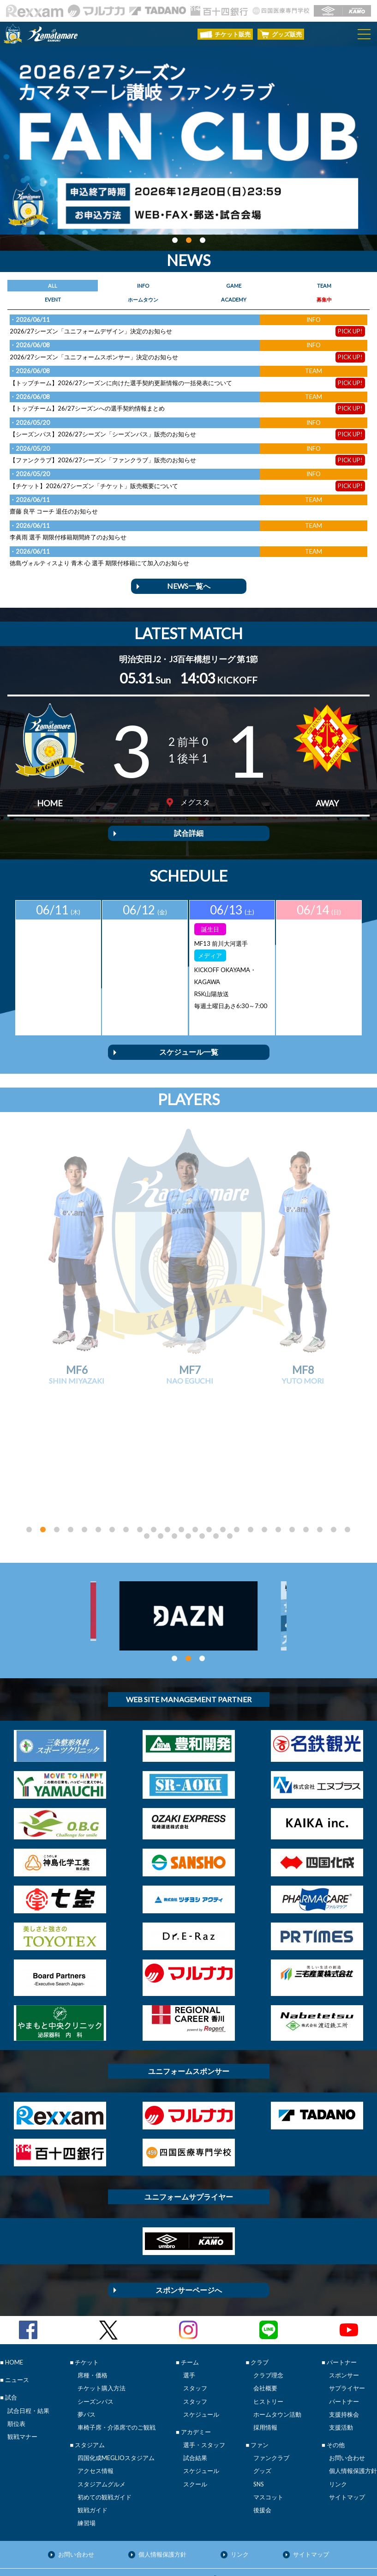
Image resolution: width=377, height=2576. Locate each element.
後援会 (262, 2444)
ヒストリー (268, 2335)
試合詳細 (188, 832)
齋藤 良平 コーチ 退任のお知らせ (54, 511)
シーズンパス (96, 2335)
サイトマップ (347, 2431)
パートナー (344, 2335)
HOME (14, 2296)
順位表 (16, 2357)
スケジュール (201, 2348)
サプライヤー (347, 2322)
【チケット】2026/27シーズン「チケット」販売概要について (94, 486)
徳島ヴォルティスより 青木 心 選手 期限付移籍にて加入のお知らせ (99, 563)
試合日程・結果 (28, 2344)
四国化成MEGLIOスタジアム (116, 2391)
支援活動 (341, 2361)
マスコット (268, 2431)
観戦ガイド (93, 2444)
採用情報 (265, 2361)
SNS (258, 2418)
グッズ (262, 2405)
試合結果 (195, 2391)
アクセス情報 (96, 2405)
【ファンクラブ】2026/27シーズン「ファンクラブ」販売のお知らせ (103, 460)
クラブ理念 (268, 2309)
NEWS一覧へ (188, 585)
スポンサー (344, 2309)
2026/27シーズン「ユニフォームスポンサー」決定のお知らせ (94, 357)
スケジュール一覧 (188, 1051)
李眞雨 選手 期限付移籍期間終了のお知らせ (68, 537)
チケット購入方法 (102, 2322)
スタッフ (195, 2322)
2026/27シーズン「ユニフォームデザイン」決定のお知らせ (91, 331)
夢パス (87, 2348)
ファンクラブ (271, 2391)
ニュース (17, 2313)
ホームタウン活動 (277, 2348)
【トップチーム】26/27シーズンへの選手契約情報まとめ (87, 408)
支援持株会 (344, 2348)
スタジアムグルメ (102, 2418)
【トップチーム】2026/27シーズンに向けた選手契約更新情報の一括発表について (121, 383)
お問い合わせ (347, 2391)
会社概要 (265, 2322)
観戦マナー (22, 2370)
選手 (189, 2309)
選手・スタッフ (204, 2378)
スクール (195, 2418)
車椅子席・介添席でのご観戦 (117, 2361)
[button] (175, 240)
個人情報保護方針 (353, 2405)
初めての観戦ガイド (105, 2431)
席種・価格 (93, 2309)
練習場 (87, 2457)
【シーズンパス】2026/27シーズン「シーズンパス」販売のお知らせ (103, 434)
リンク (338, 2418)
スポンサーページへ (189, 2223)
